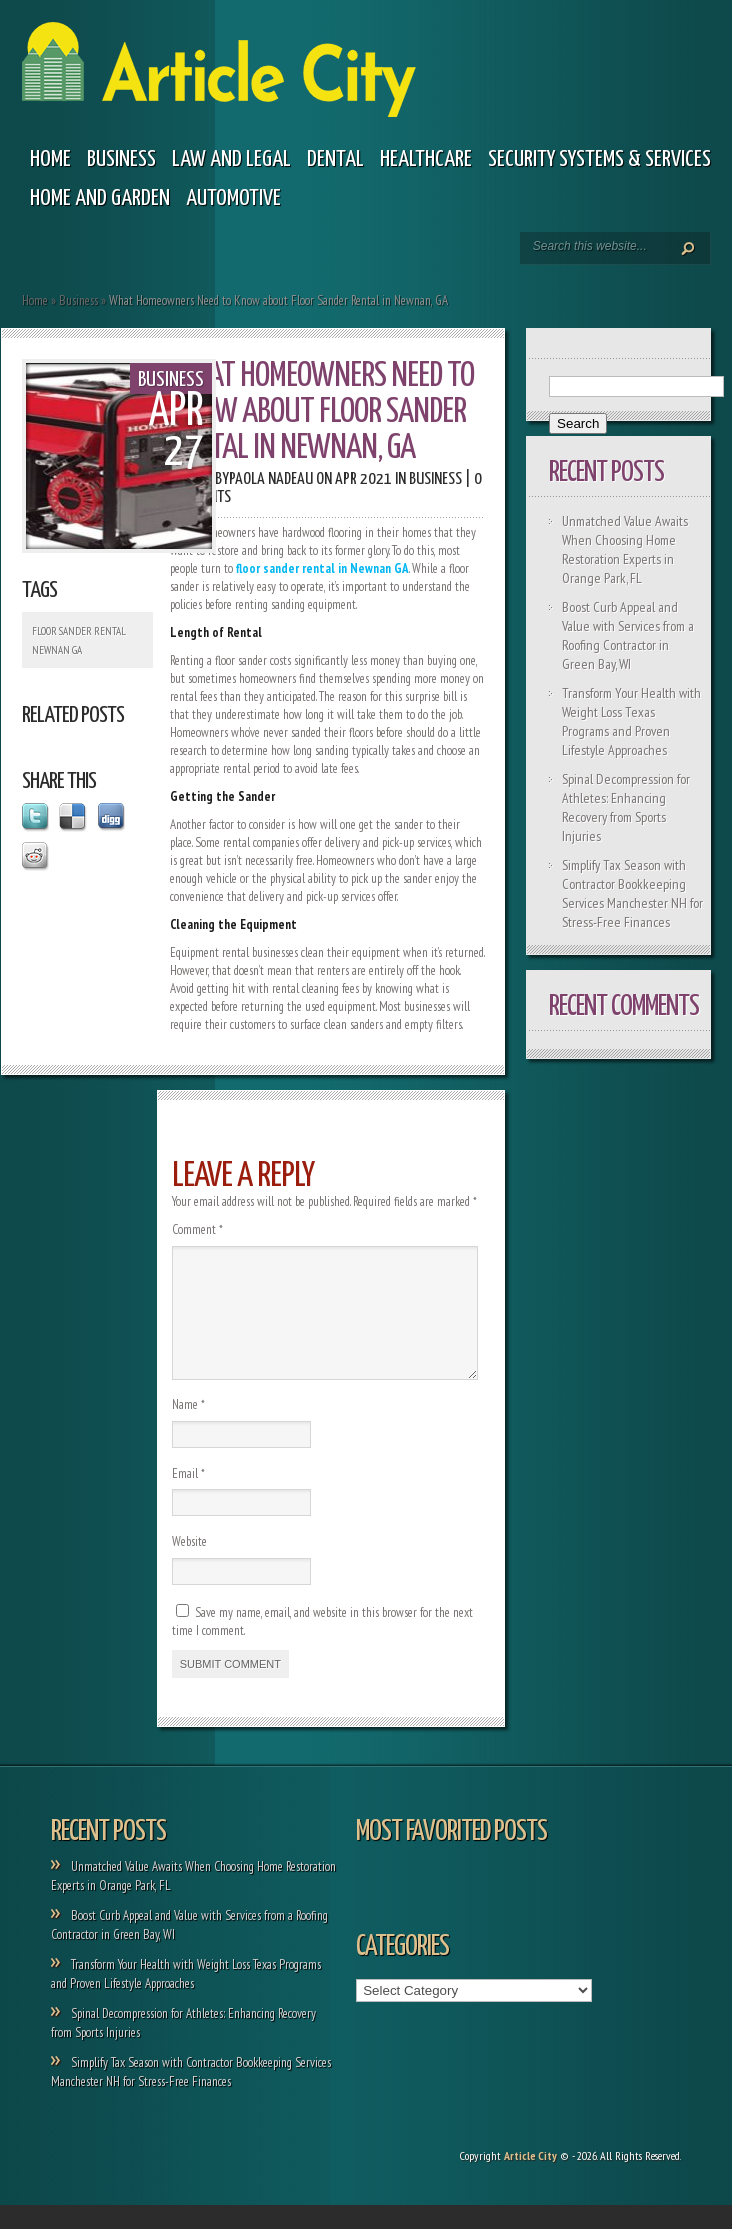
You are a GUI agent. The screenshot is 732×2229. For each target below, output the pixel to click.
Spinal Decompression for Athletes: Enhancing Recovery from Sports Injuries (626, 807)
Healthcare (426, 159)
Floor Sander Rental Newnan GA (79, 640)
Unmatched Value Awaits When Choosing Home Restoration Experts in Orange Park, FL (625, 549)
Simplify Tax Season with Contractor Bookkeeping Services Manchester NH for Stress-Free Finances (632, 893)
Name (188, 1428)
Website (189, 1565)
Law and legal (231, 159)
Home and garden (100, 198)
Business (121, 159)
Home (50, 159)
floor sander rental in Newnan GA (322, 568)
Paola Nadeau (271, 479)
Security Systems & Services (599, 159)
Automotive (233, 198)
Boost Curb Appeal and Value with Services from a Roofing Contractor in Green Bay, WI (628, 635)
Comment (197, 1229)
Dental (335, 159)
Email (188, 1497)
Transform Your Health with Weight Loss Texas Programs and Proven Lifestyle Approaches (631, 721)
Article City (530, 2179)
